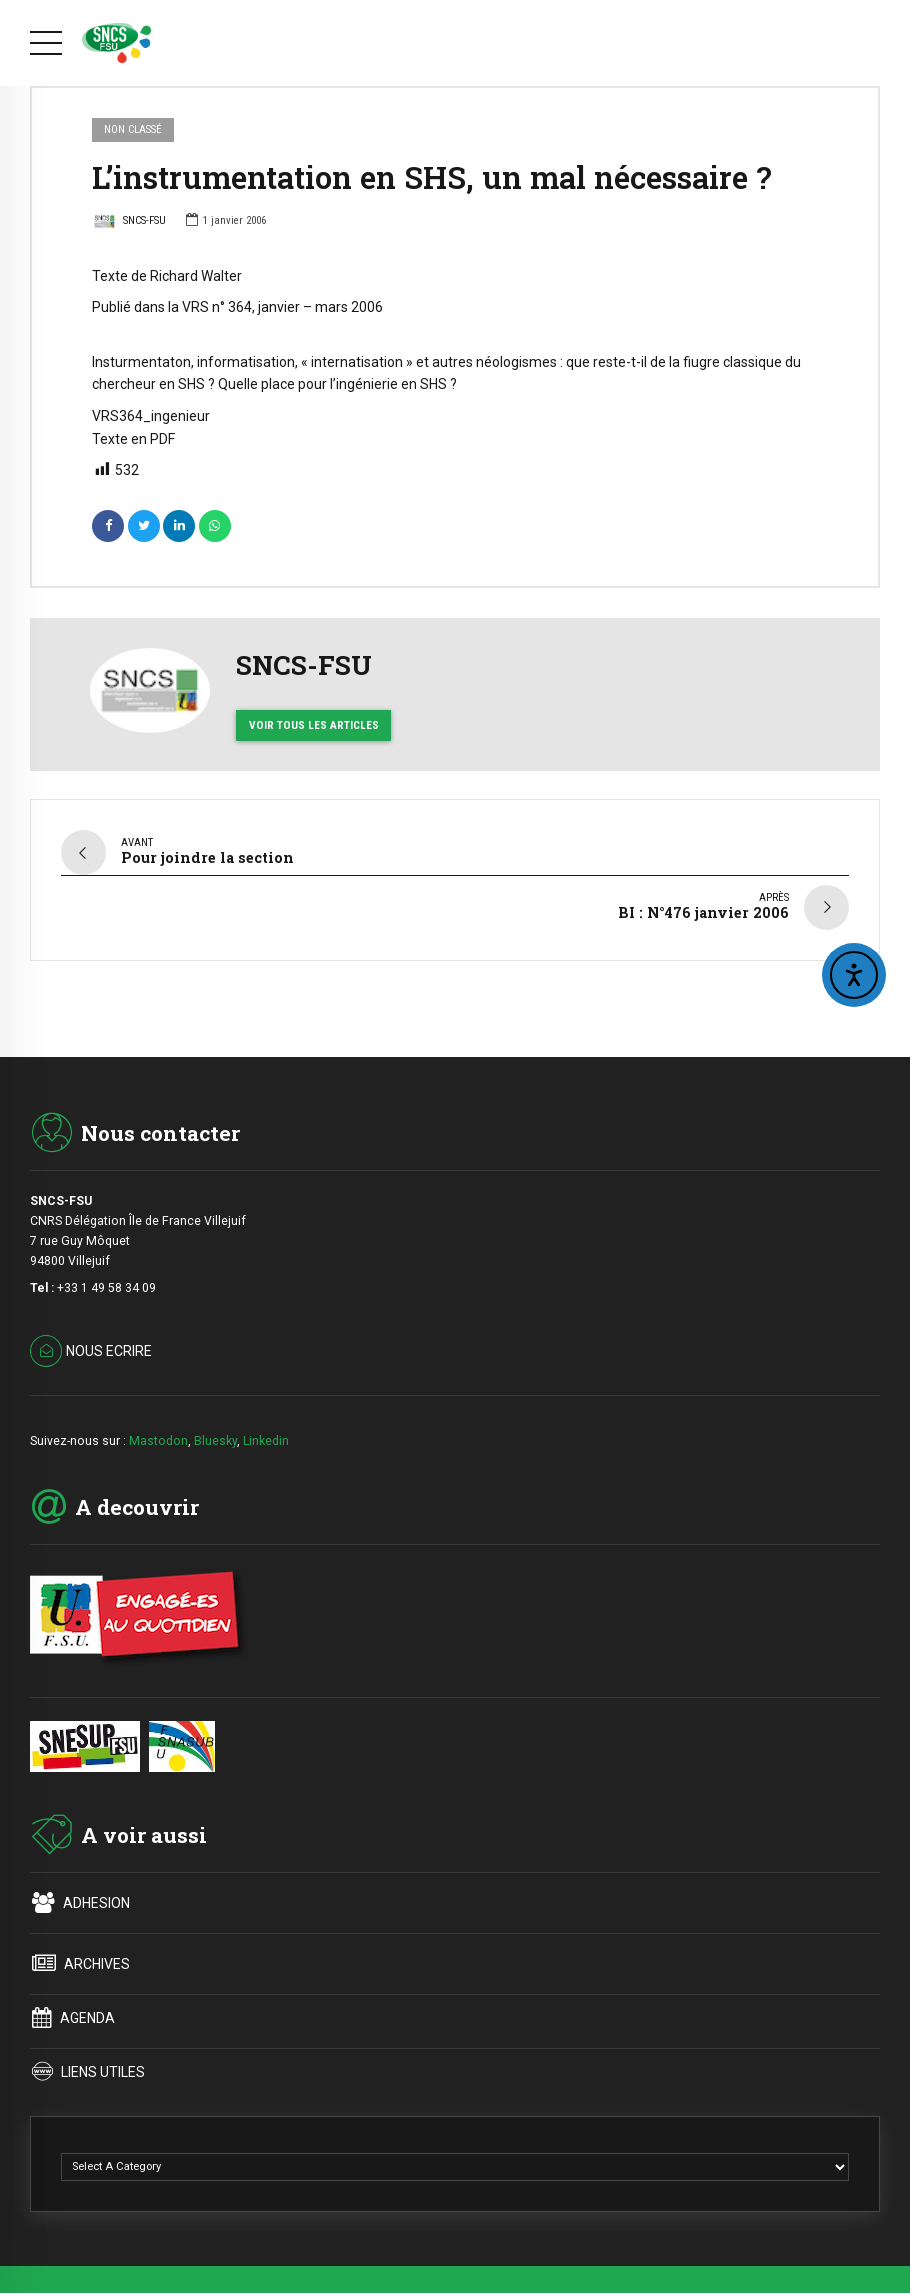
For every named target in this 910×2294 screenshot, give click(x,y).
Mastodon (158, 1433)
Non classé (133, 129)
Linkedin (266, 1433)
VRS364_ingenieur (151, 416)
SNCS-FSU (129, 223)
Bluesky (215, 1433)
